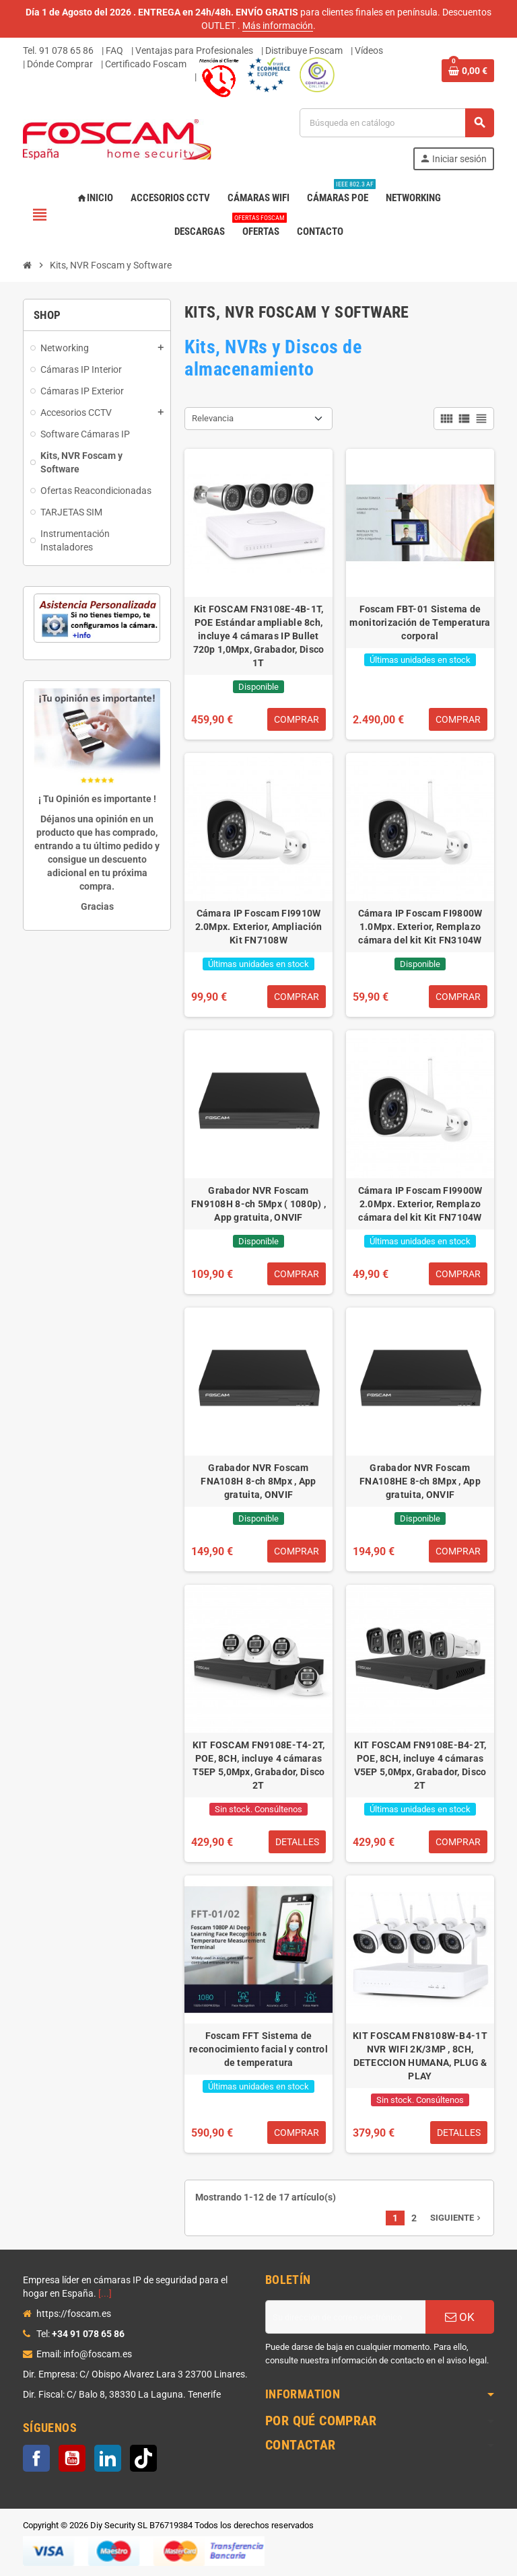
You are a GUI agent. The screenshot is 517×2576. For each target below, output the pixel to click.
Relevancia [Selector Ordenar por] (213, 418)
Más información (277, 25)
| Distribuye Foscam (302, 50)
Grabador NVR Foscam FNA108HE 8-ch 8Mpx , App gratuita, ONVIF (420, 1481)
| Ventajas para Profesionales (192, 50)
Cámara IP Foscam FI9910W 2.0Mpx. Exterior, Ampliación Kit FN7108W (258, 926)
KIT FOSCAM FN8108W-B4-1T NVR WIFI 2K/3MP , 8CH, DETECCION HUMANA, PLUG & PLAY (420, 2055)
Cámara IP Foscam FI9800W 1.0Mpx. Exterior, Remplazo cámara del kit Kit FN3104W (420, 926)
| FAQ (112, 50)
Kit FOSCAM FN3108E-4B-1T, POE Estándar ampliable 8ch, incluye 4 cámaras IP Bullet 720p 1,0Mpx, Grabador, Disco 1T (258, 636)
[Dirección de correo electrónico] (345, 2317)
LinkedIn (107, 2458)
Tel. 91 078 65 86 (58, 50)
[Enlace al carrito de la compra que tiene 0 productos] (468, 70)
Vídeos (369, 50)
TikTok (143, 2458)
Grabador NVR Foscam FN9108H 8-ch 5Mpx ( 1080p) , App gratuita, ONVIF (258, 1204)
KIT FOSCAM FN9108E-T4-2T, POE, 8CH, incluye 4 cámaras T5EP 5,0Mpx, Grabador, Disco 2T (259, 1765)
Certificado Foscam (145, 64)
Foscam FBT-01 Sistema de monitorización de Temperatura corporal (419, 622)
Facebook (36, 2458)
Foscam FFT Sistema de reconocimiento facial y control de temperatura (258, 2049)
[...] (105, 2293)
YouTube (72, 2458)
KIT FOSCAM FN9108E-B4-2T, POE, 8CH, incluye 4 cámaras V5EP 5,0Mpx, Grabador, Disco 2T (420, 1765)
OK (460, 2317)
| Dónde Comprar (58, 64)
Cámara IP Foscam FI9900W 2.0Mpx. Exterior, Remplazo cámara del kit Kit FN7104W (420, 1204)
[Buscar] (396, 122)
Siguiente (456, 2218)
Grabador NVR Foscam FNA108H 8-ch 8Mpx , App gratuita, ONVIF (258, 1481)
